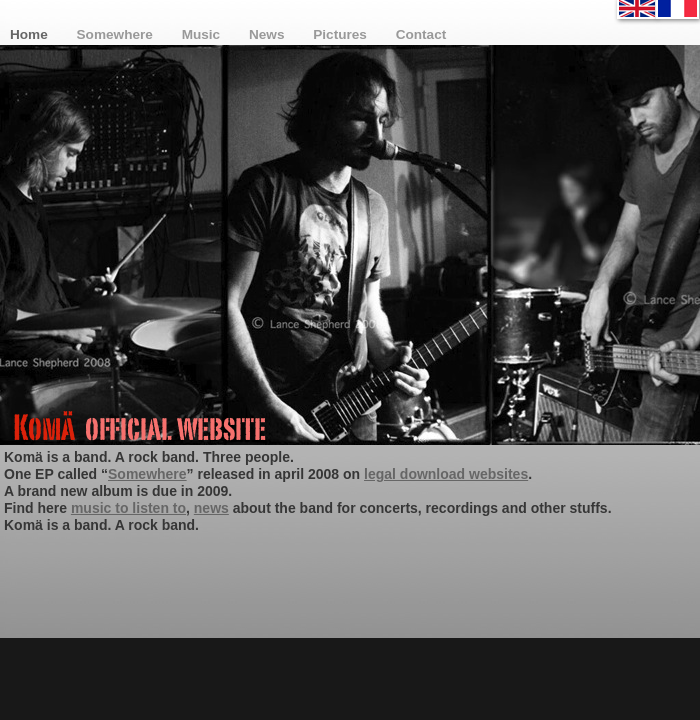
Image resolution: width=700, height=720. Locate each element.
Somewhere (117, 34)
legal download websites (446, 474)
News (268, 34)
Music (203, 34)
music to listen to (128, 508)
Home (31, 34)
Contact (421, 34)
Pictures (341, 34)
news (211, 508)
